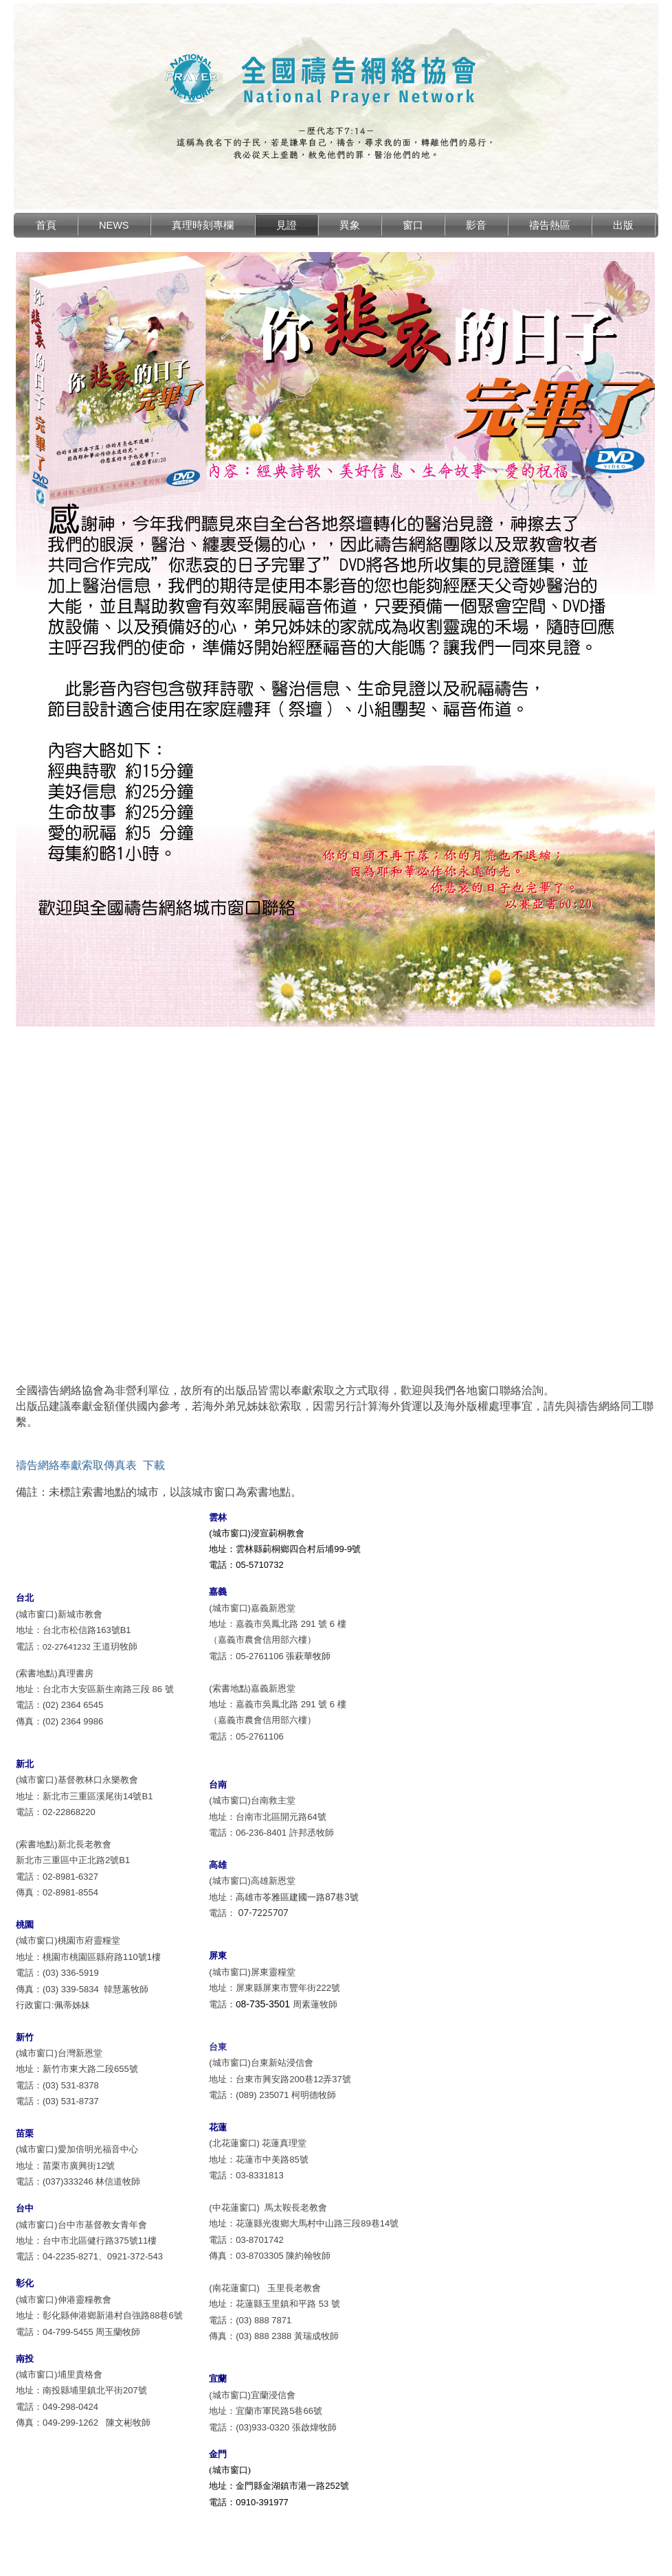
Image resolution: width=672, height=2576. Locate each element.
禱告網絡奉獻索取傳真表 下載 (90, 1465)
